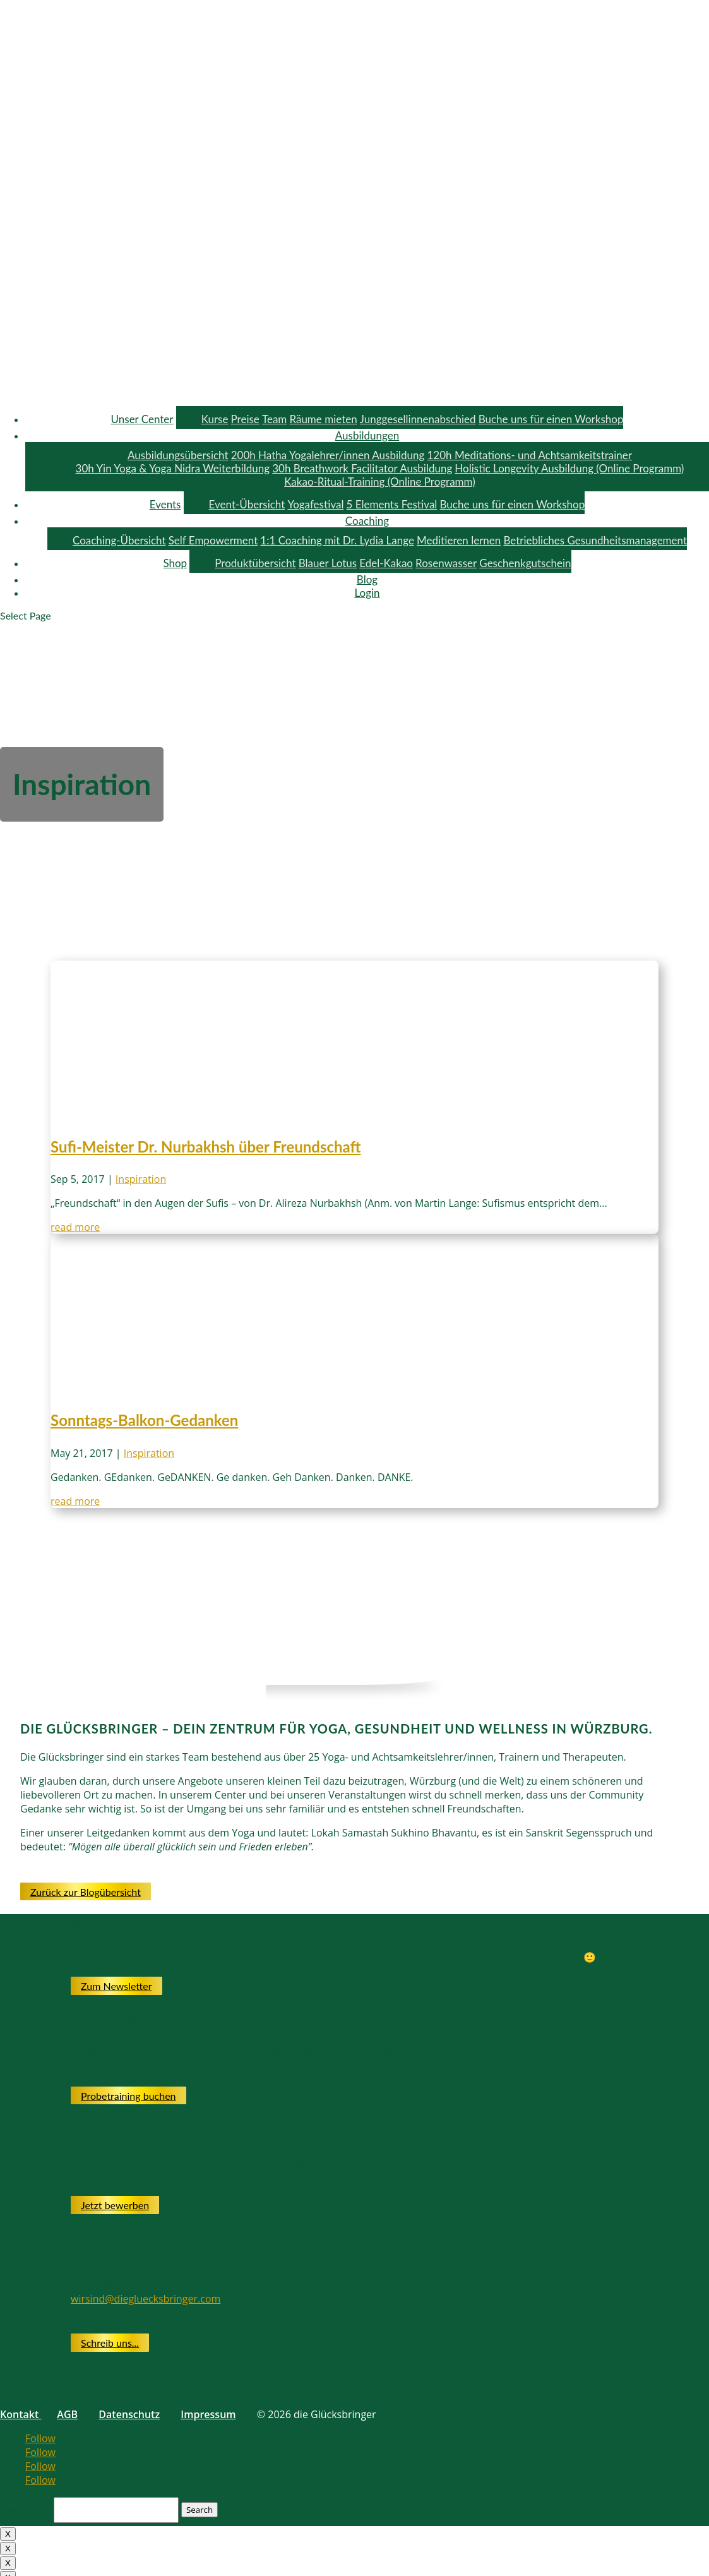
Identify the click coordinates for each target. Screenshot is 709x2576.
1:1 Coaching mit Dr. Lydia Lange (337, 540)
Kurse (215, 419)
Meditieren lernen (459, 540)
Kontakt (20, 2414)
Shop (175, 563)
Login (366, 592)
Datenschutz (129, 2414)
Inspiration (141, 1179)
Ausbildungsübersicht (178, 455)
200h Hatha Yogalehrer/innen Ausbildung (328, 455)
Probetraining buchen (128, 2096)
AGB (67, 2414)
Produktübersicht (255, 563)
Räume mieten (323, 419)
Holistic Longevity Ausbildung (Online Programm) (569, 468)
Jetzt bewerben (115, 2205)
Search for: (25, 2509)
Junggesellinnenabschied (418, 419)
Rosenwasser (446, 563)
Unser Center (142, 419)
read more (75, 1227)
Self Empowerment (213, 540)
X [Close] (8, 2534)
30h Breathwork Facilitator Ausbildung (362, 468)
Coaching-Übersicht (119, 540)
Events (165, 504)
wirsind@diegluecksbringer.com (145, 2299)
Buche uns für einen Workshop (551, 419)
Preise (245, 419)
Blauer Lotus (328, 563)
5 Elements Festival (392, 504)
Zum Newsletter (116, 1986)
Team (274, 419)
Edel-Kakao (386, 563)
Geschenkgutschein (525, 563)
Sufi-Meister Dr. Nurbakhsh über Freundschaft (206, 1146)
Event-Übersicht (247, 504)
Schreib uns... (110, 2343)
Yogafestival (315, 504)
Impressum (208, 2414)
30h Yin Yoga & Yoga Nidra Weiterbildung (173, 468)
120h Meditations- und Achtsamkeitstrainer (529, 455)
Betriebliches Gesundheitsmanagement (595, 540)
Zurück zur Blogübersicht (85, 1892)
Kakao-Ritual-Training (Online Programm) (379, 481)
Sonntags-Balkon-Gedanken (144, 1420)
